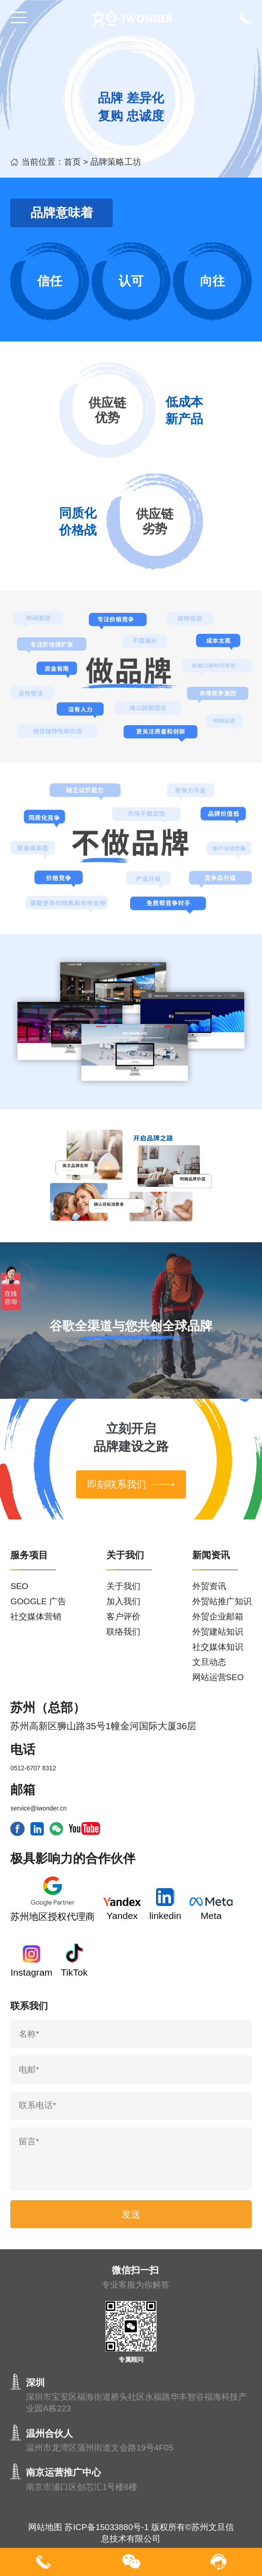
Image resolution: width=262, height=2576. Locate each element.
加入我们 (123, 1601)
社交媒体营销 (35, 1616)
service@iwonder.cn (38, 1808)
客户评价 (123, 1616)
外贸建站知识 (217, 1631)
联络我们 (123, 1631)
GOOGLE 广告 (38, 1601)
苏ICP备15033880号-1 (106, 2527)
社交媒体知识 (217, 1647)
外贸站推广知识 (222, 1601)
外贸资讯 (209, 1586)
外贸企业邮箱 (217, 1616)
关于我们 (123, 1586)
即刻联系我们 (130, 1484)
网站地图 (45, 2527)
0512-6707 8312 (33, 1768)
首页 (72, 161)
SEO (19, 1586)
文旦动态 (209, 1662)
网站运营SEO (218, 1677)
